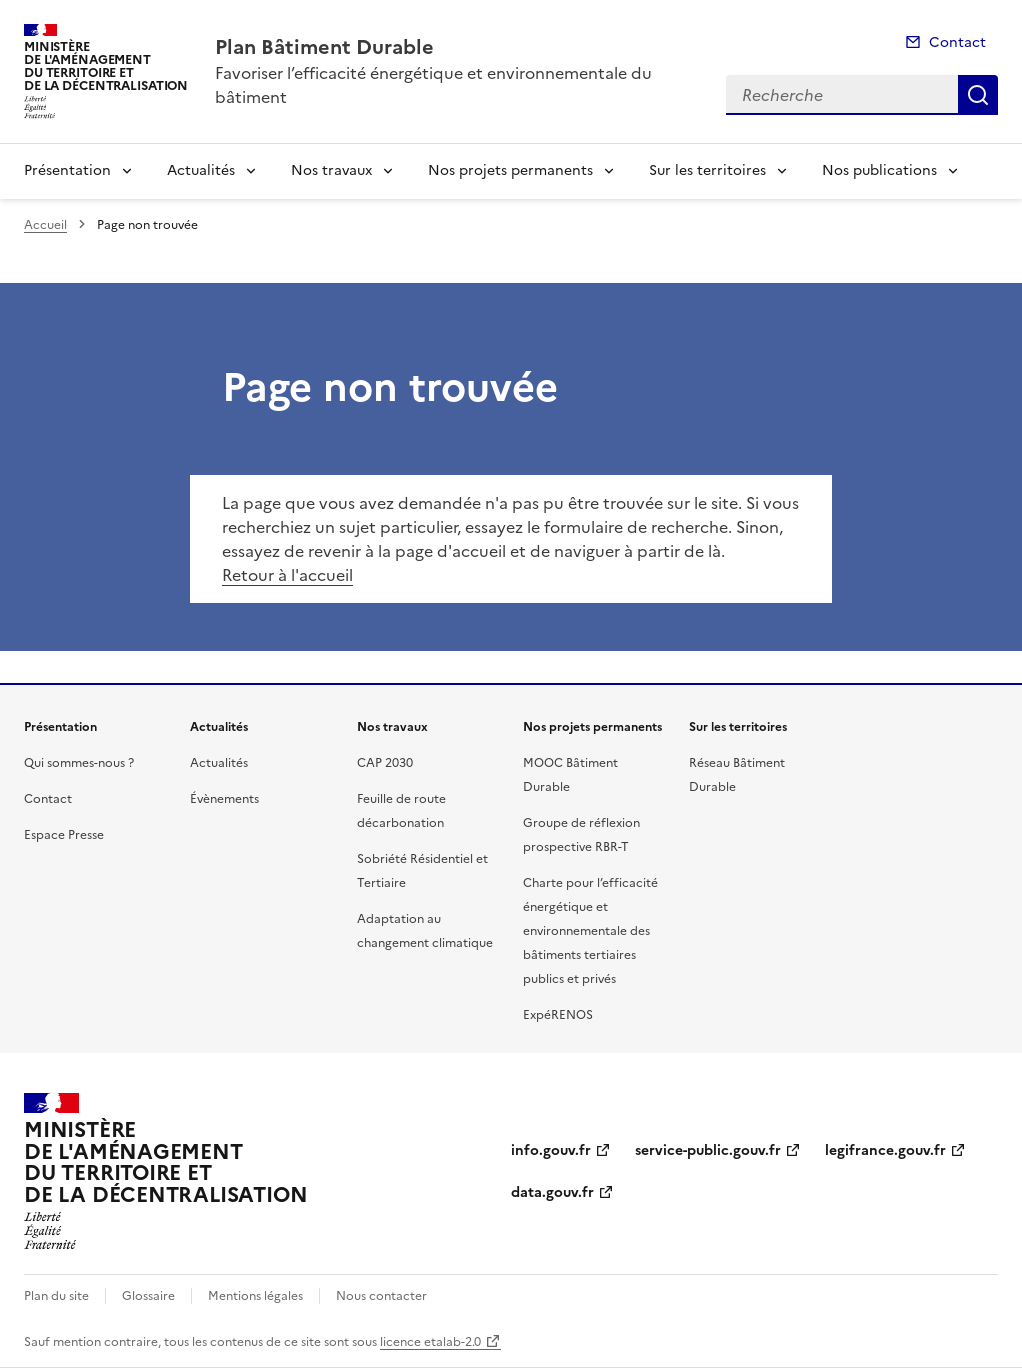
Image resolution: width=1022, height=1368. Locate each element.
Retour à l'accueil (287, 575)
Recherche (978, 95)
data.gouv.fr (552, 1192)
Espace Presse (64, 835)
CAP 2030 (385, 763)
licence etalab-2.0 (430, 1342)
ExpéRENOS (558, 1015)
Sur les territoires (707, 170)
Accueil (45, 225)
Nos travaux (331, 170)
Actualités (201, 170)
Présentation (67, 170)
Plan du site (56, 1296)
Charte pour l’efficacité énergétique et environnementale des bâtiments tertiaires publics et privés (590, 931)
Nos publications (879, 170)
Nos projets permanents (510, 170)
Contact (957, 42)
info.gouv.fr (551, 1150)
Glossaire (148, 1296)
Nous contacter (381, 1296)
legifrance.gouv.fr (885, 1150)
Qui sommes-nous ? (79, 763)
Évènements (224, 799)
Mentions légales (255, 1296)
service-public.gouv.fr (708, 1150)
